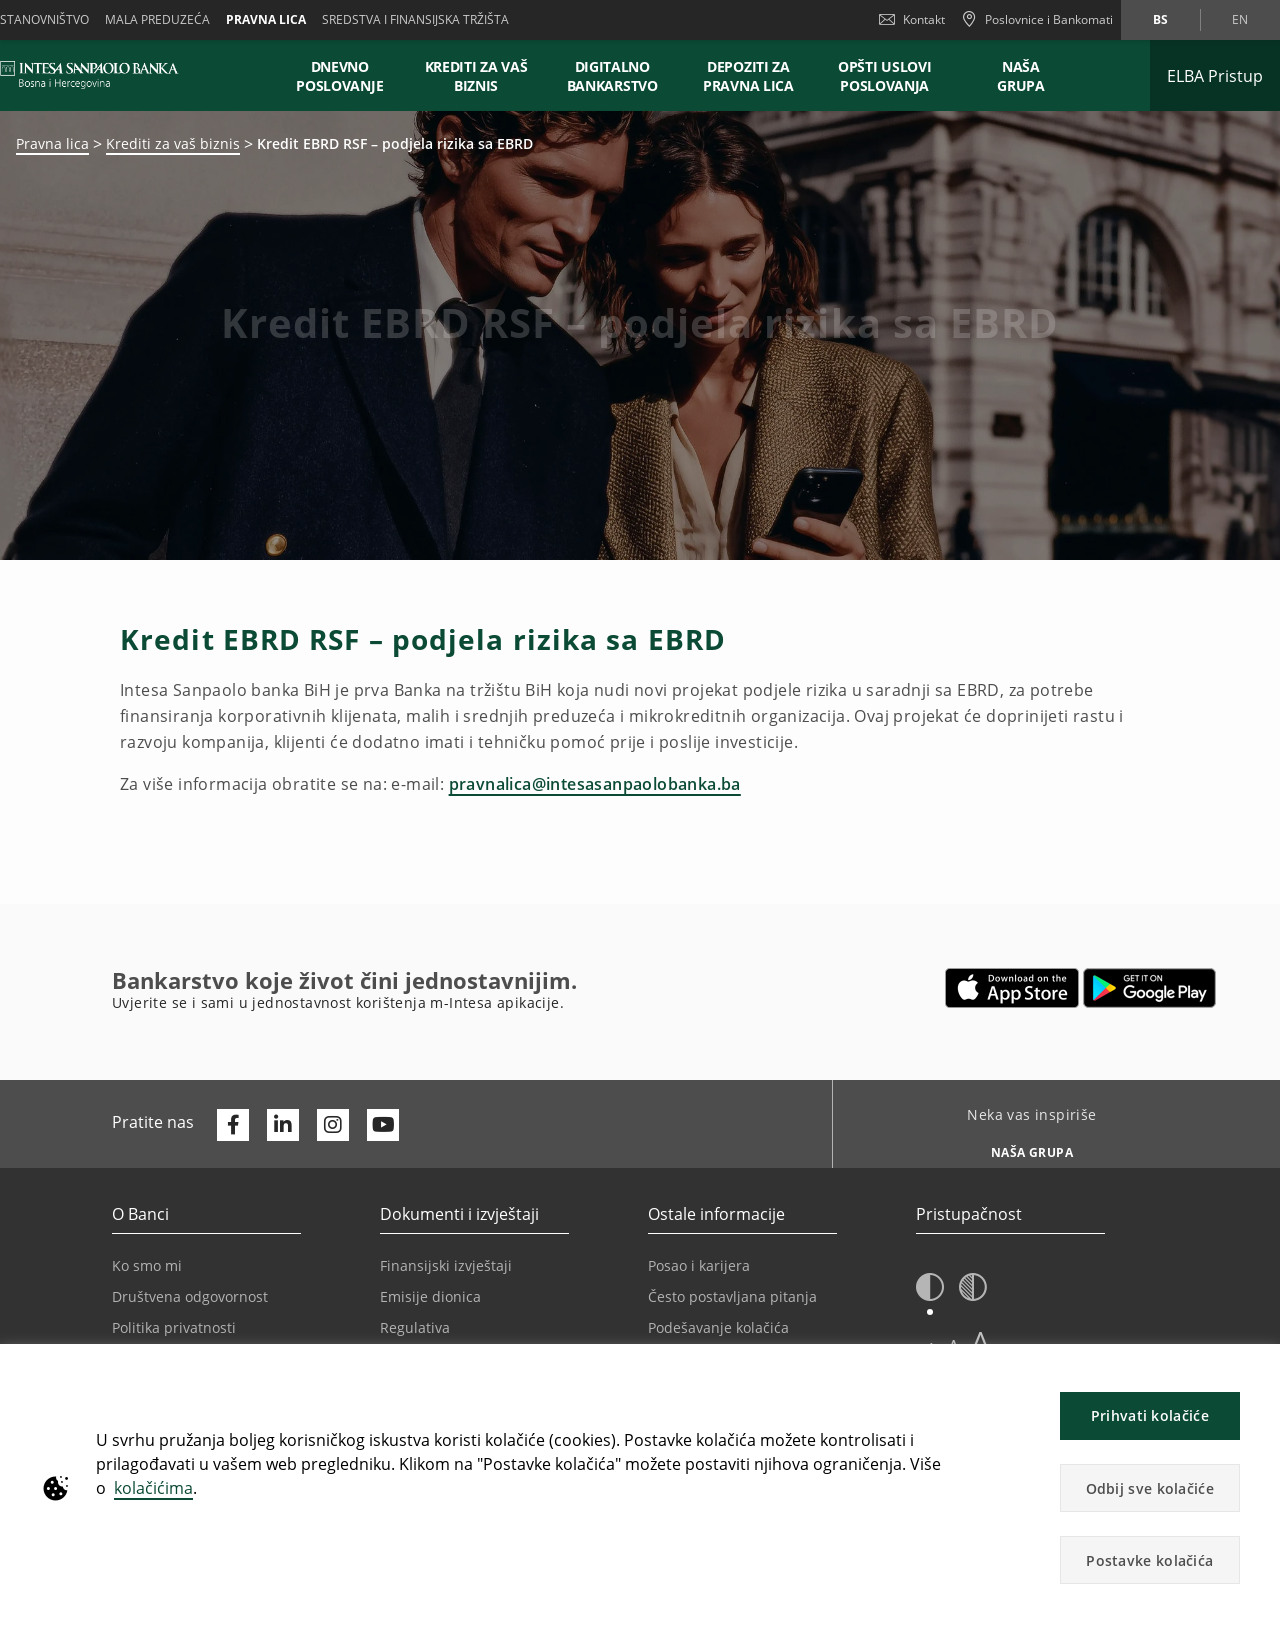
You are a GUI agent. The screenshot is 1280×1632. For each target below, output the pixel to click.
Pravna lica (266, 19)
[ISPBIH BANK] (94, 75)
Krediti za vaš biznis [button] (476, 76)
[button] (930, 1288)
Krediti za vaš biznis (173, 143)
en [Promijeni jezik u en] (1240, 19)
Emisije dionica (430, 1296)
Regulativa (415, 1327)
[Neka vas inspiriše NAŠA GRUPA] (1024, 1147)
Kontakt (912, 19)
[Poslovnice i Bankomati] (1037, 20)
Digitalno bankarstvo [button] (612, 76)
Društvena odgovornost (190, 1296)
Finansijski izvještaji (446, 1265)
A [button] (980, 1341)
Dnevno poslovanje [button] (339, 76)
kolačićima (153, 1488)
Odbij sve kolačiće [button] (1150, 1488)
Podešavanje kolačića (718, 1327)
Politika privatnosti (174, 1327)
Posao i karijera (699, 1265)
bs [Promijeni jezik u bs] (1160, 19)
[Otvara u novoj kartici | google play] (1149, 988)
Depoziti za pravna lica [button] (748, 76)
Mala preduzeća (157, 19)
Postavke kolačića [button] (1149, 1560)
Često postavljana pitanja (732, 1296)
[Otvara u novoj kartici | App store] (1012, 988)
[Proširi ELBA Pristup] (1215, 75)
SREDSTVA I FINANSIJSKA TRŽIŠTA (415, 19)
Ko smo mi (147, 1265)
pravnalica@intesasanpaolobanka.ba (595, 784)
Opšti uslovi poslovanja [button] (884, 76)
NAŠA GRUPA (1021, 76)
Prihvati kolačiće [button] (1150, 1415)
